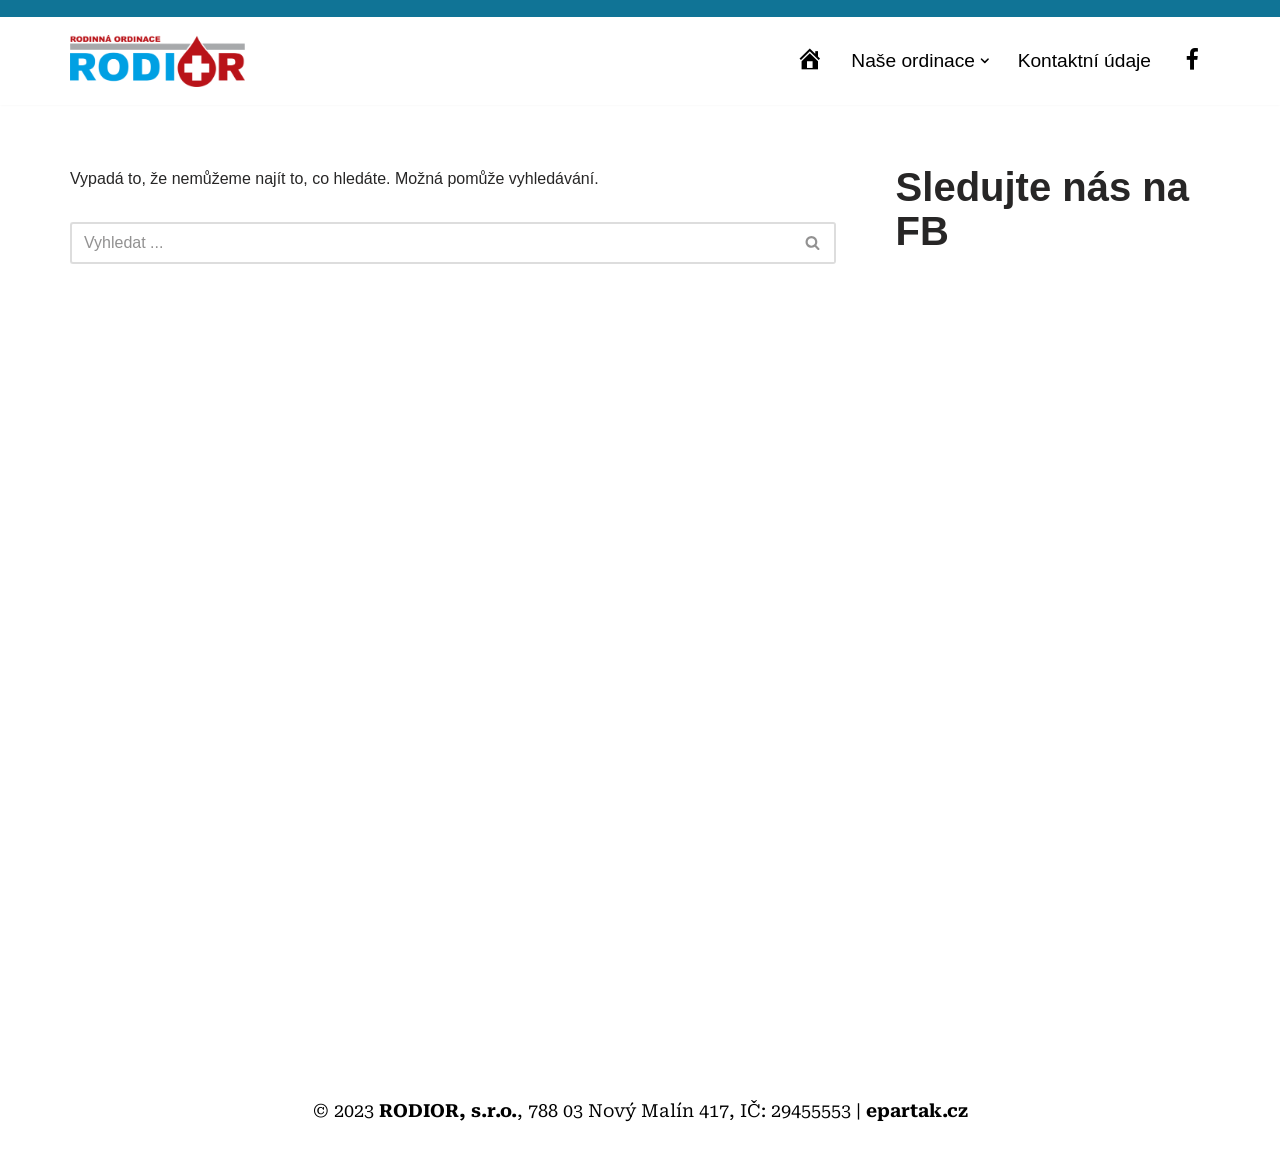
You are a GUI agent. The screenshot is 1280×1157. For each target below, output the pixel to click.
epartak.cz (917, 1110)
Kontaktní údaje (1084, 60)
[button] (985, 61)
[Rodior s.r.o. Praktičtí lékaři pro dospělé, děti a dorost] (157, 61)
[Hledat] (430, 243)
